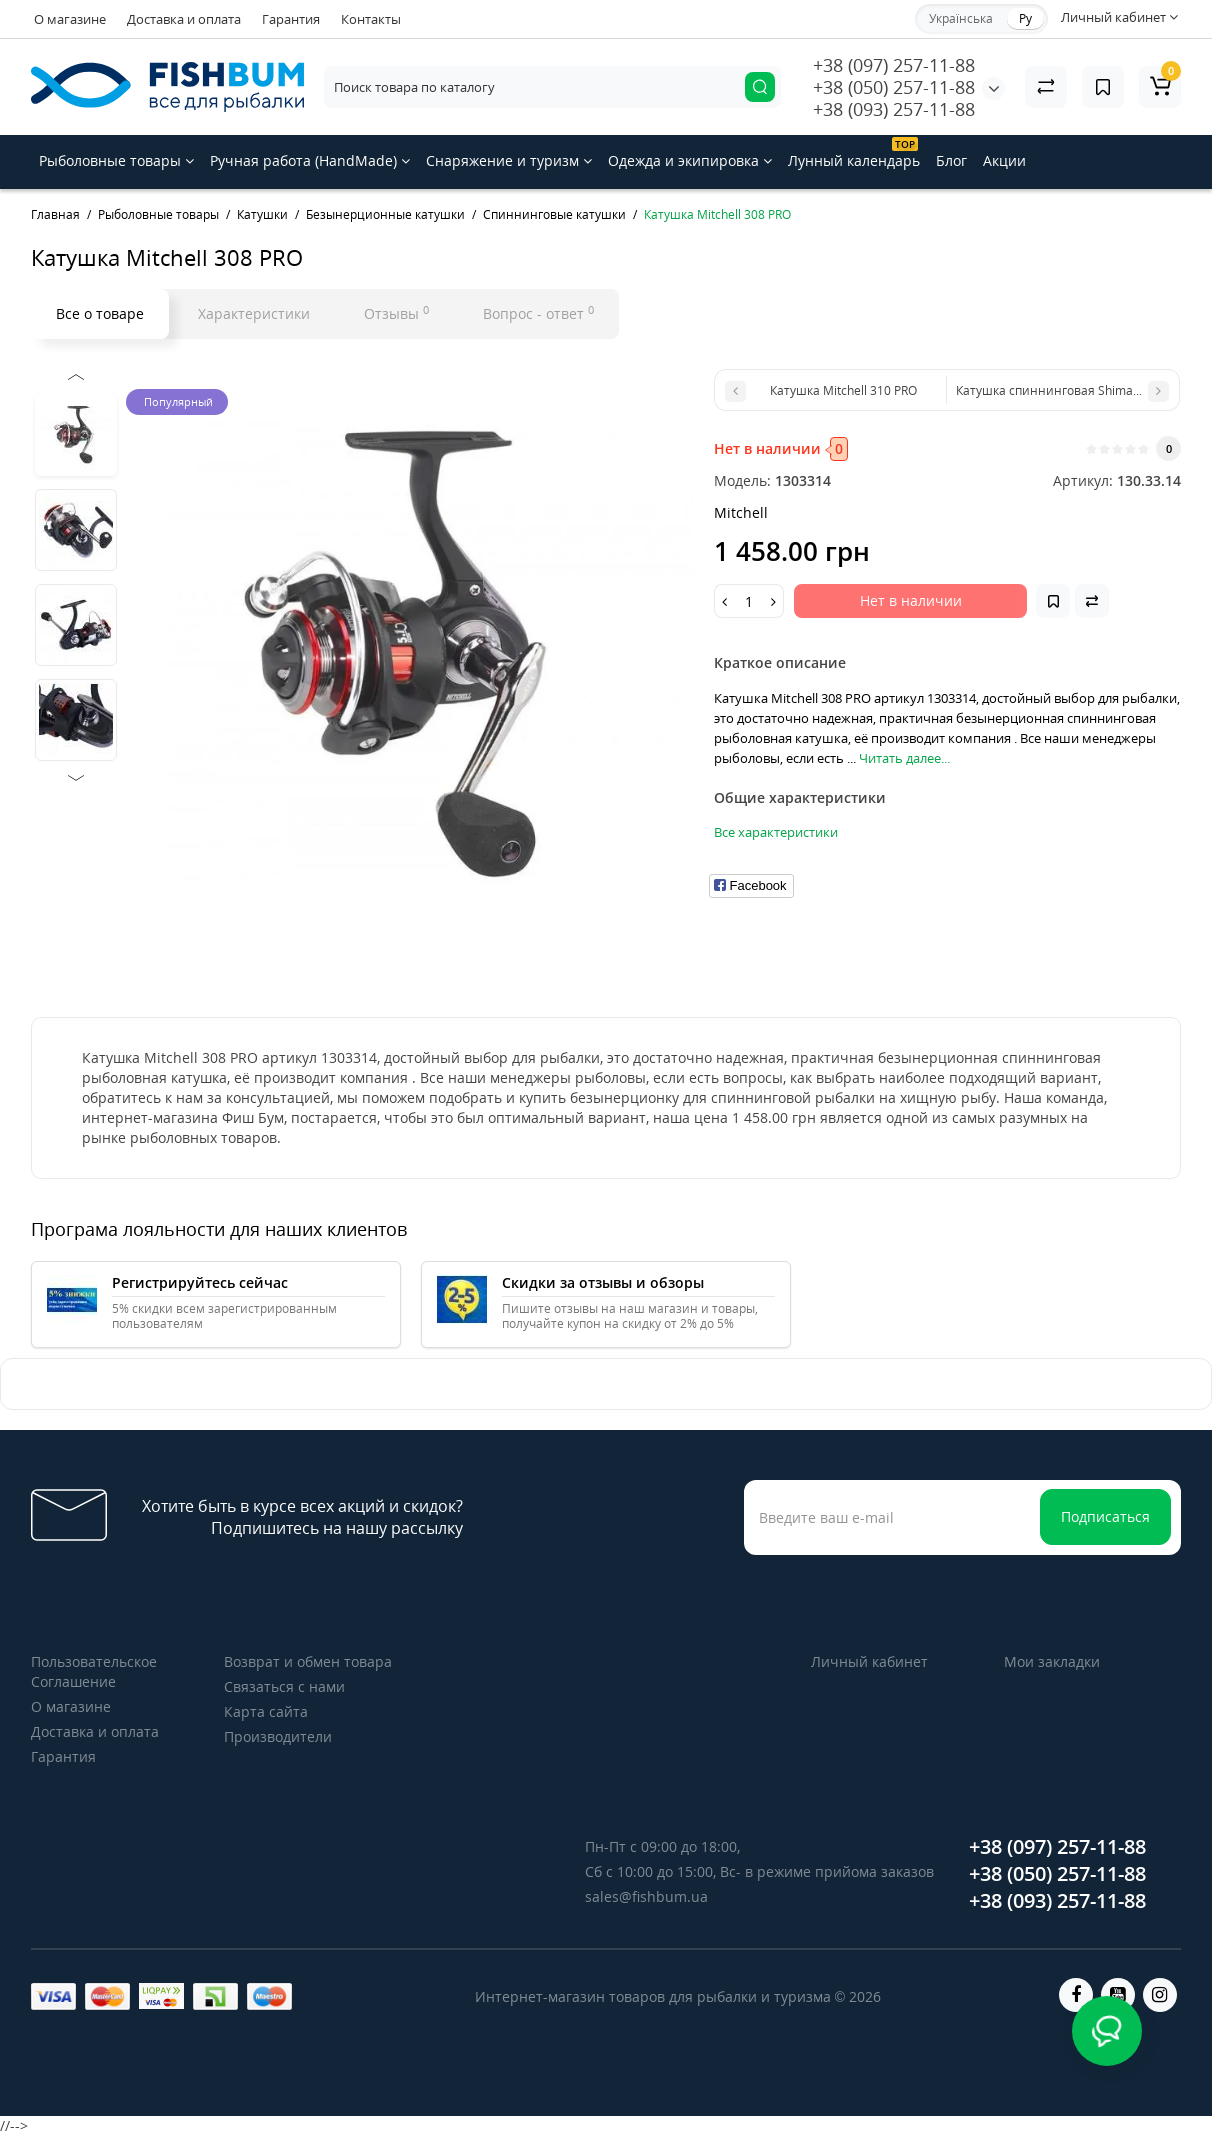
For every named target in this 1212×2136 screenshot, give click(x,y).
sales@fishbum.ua (646, 1896)
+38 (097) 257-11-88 (894, 65)
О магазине (70, 19)
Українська (961, 18)
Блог (951, 160)
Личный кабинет (869, 1661)
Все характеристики (776, 832)
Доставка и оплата (184, 19)
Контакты (371, 19)
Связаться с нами (284, 1686)
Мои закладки (1052, 1661)
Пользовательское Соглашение (94, 1671)
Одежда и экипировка (690, 160)
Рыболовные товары (116, 160)
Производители (278, 1736)
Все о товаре (100, 313)
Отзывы (396, 313)
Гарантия (291, 19)
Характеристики (254, 313)
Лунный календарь (854, 153)
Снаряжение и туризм (509, 160)
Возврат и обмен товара (308, 1661)
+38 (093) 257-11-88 (894, 109)
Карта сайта (266, 1711)
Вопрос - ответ (538, 313)
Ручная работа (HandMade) (310, 160)
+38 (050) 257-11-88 (894, 87)
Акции (1004, 160)
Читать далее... (904, 758)
